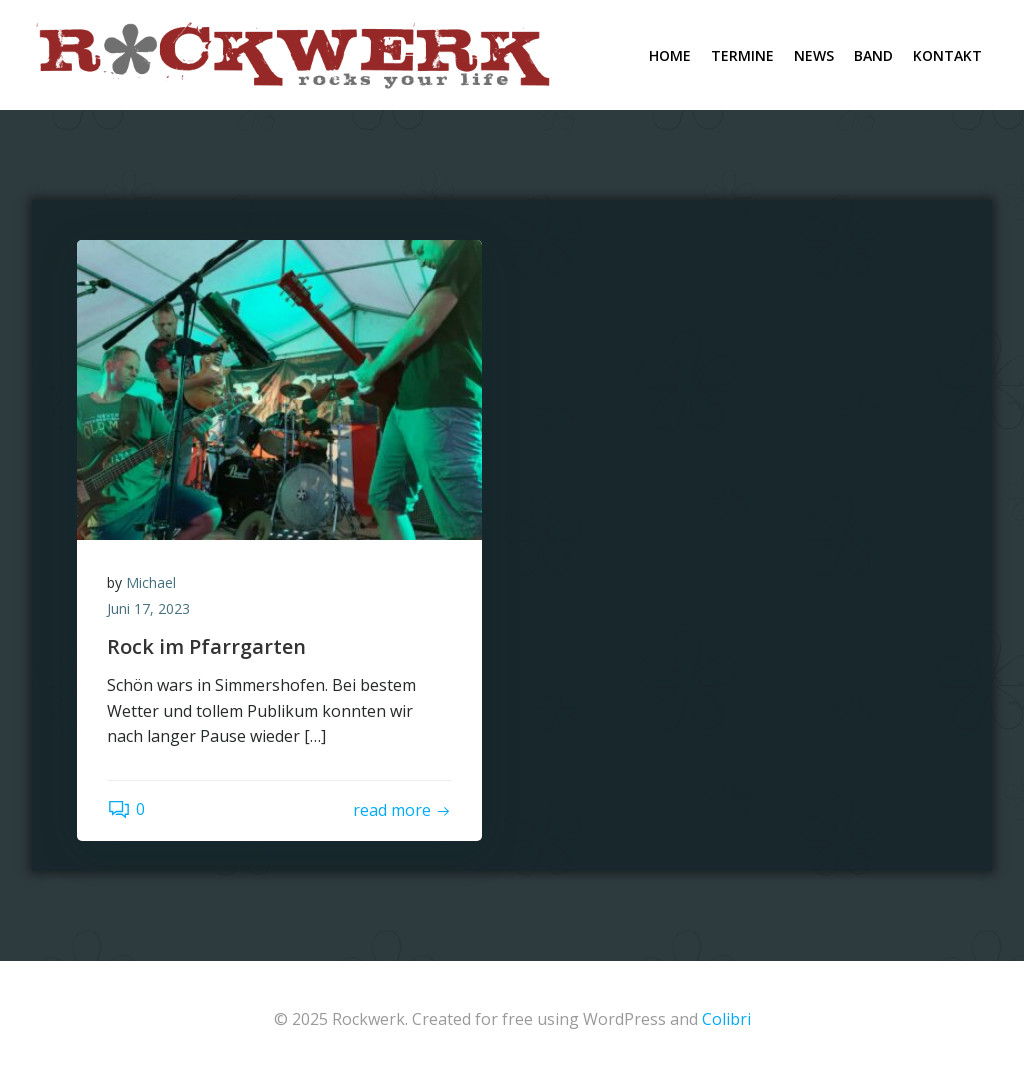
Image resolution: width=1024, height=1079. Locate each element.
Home (670, 55)
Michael (151, 582)
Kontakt (947, 55)
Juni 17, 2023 (148, 608)
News (814, 55)
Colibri (726, 1019)
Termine (742, 55)
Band (873, 55)
